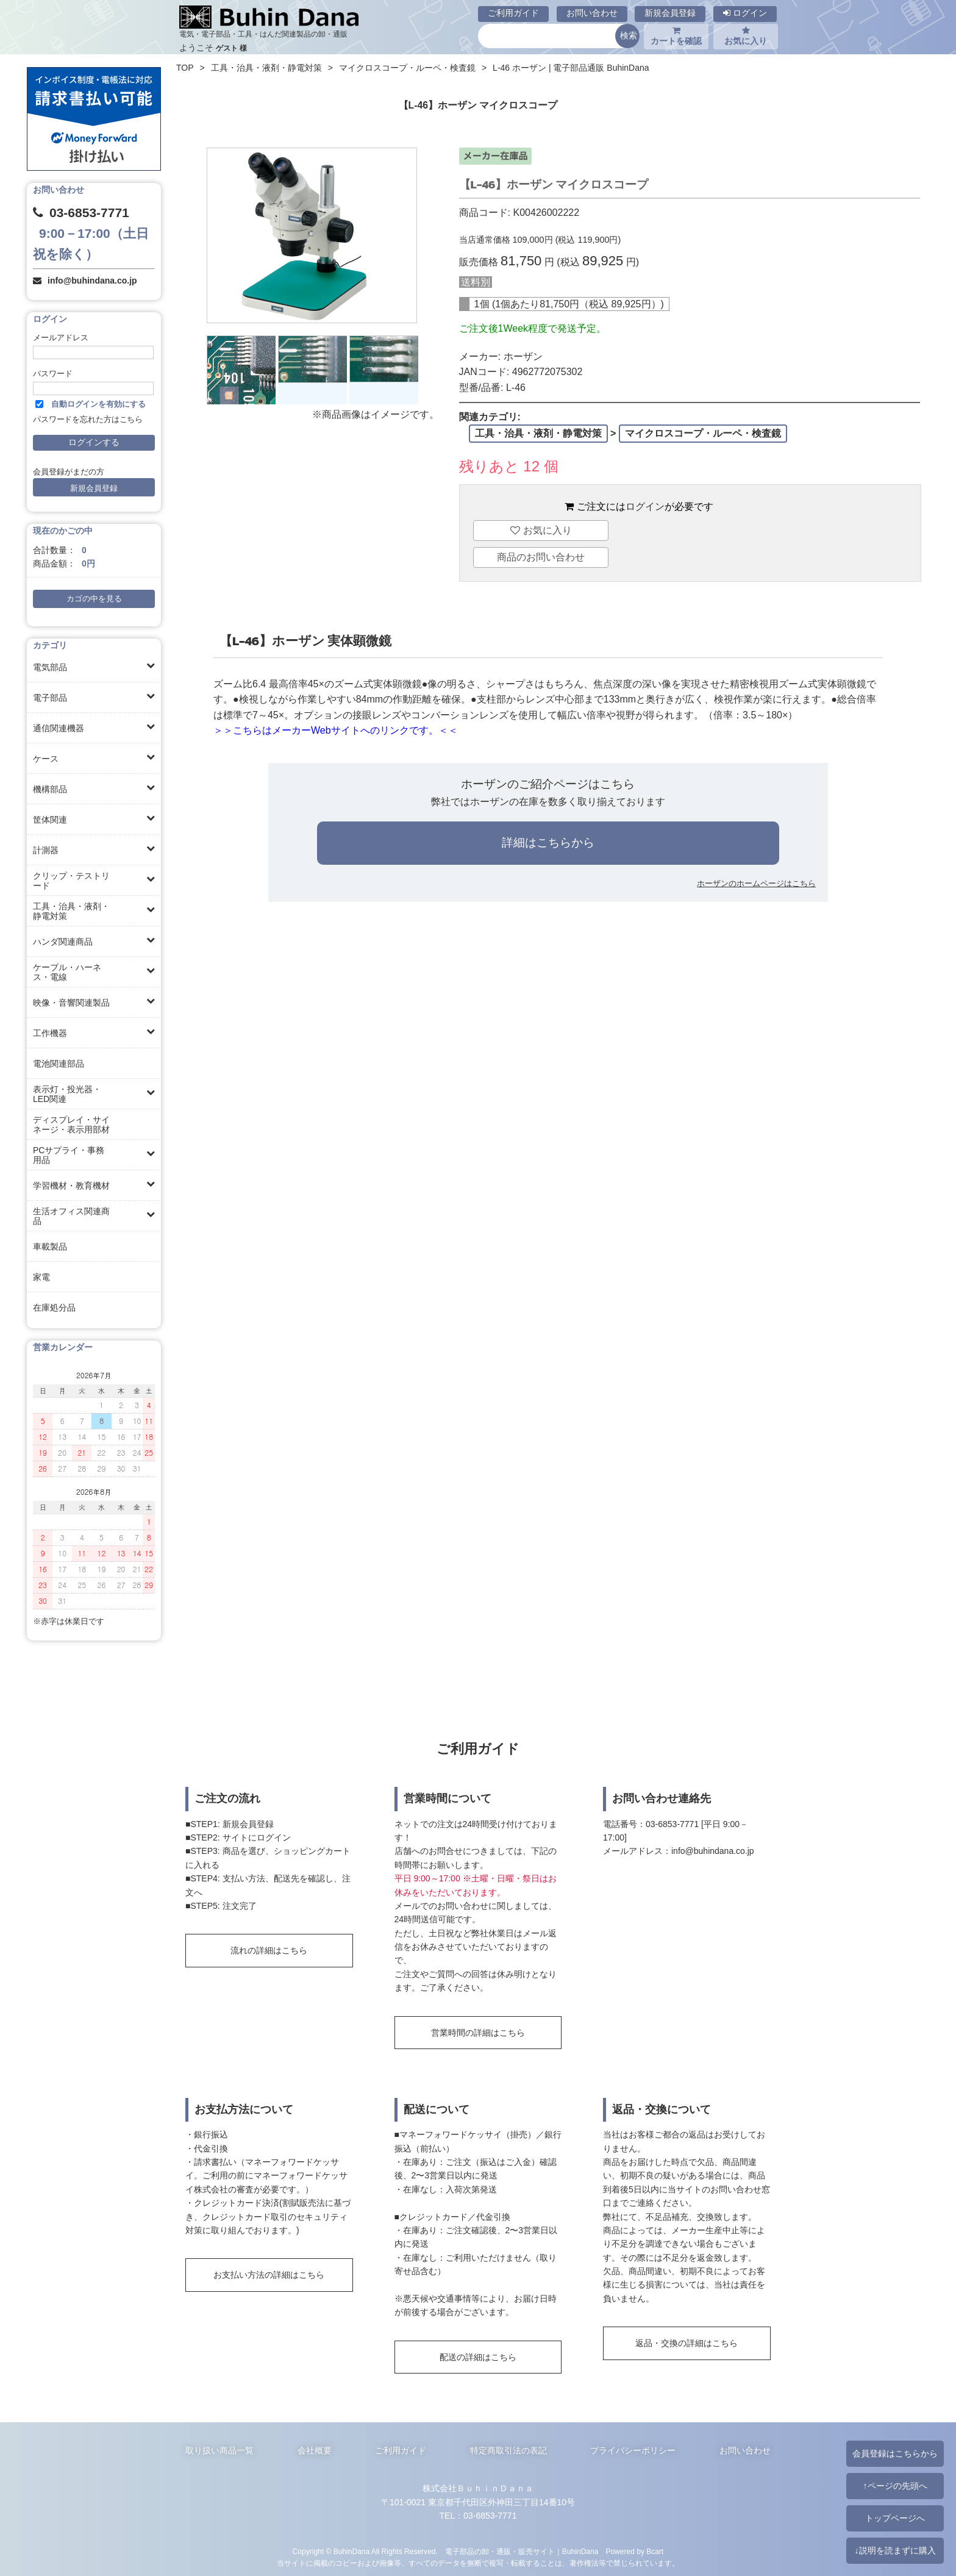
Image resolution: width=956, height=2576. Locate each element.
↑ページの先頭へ (895, 2486)
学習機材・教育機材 (71, 1185)
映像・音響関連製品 (71, 1002)
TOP (185, 68)
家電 (41, 1277)
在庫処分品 (54, 1307)
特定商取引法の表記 (508, 2450)
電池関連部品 (58, 1063)
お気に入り (745, 36)
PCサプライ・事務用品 (68, 1155)
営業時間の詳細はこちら (478, 2033)
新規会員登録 (670, 13)
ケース (46, 759)
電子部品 (50, 698)
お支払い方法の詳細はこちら (268, 2275)
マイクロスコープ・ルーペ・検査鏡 (407, 68)
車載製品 (50, 1246)
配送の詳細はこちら (478, 2357)
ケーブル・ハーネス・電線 (67, 972)
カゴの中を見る (94, 599)
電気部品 (50, 667)
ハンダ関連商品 (63, 941)
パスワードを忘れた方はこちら (88, 419)
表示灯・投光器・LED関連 (67, 1094)
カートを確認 (676, 36)
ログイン (745, 13)
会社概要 (315, 2450)
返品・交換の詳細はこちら (686, 2343)
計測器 (46, 850)
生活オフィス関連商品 (71, 1216)
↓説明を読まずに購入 (894, 2550)
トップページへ (895, 2518)
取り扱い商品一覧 (219, 2450)
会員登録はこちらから (895, 2453)
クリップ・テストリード (71, 880)
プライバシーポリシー (633, 2450)
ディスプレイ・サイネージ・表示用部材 (71, 1124)
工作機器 (50, 1033)
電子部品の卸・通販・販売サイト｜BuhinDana (522, 2551)
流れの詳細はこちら (268, 1950)
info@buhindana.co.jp (92, 280)
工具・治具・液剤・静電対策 (71, 911)
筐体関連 (50, 820)
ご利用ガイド (513, 13)
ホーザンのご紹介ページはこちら (548, 784)
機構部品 (50, 789)
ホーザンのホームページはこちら (756, 883)
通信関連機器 (58, 728)
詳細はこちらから (548, 842)
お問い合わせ (592, 13)
